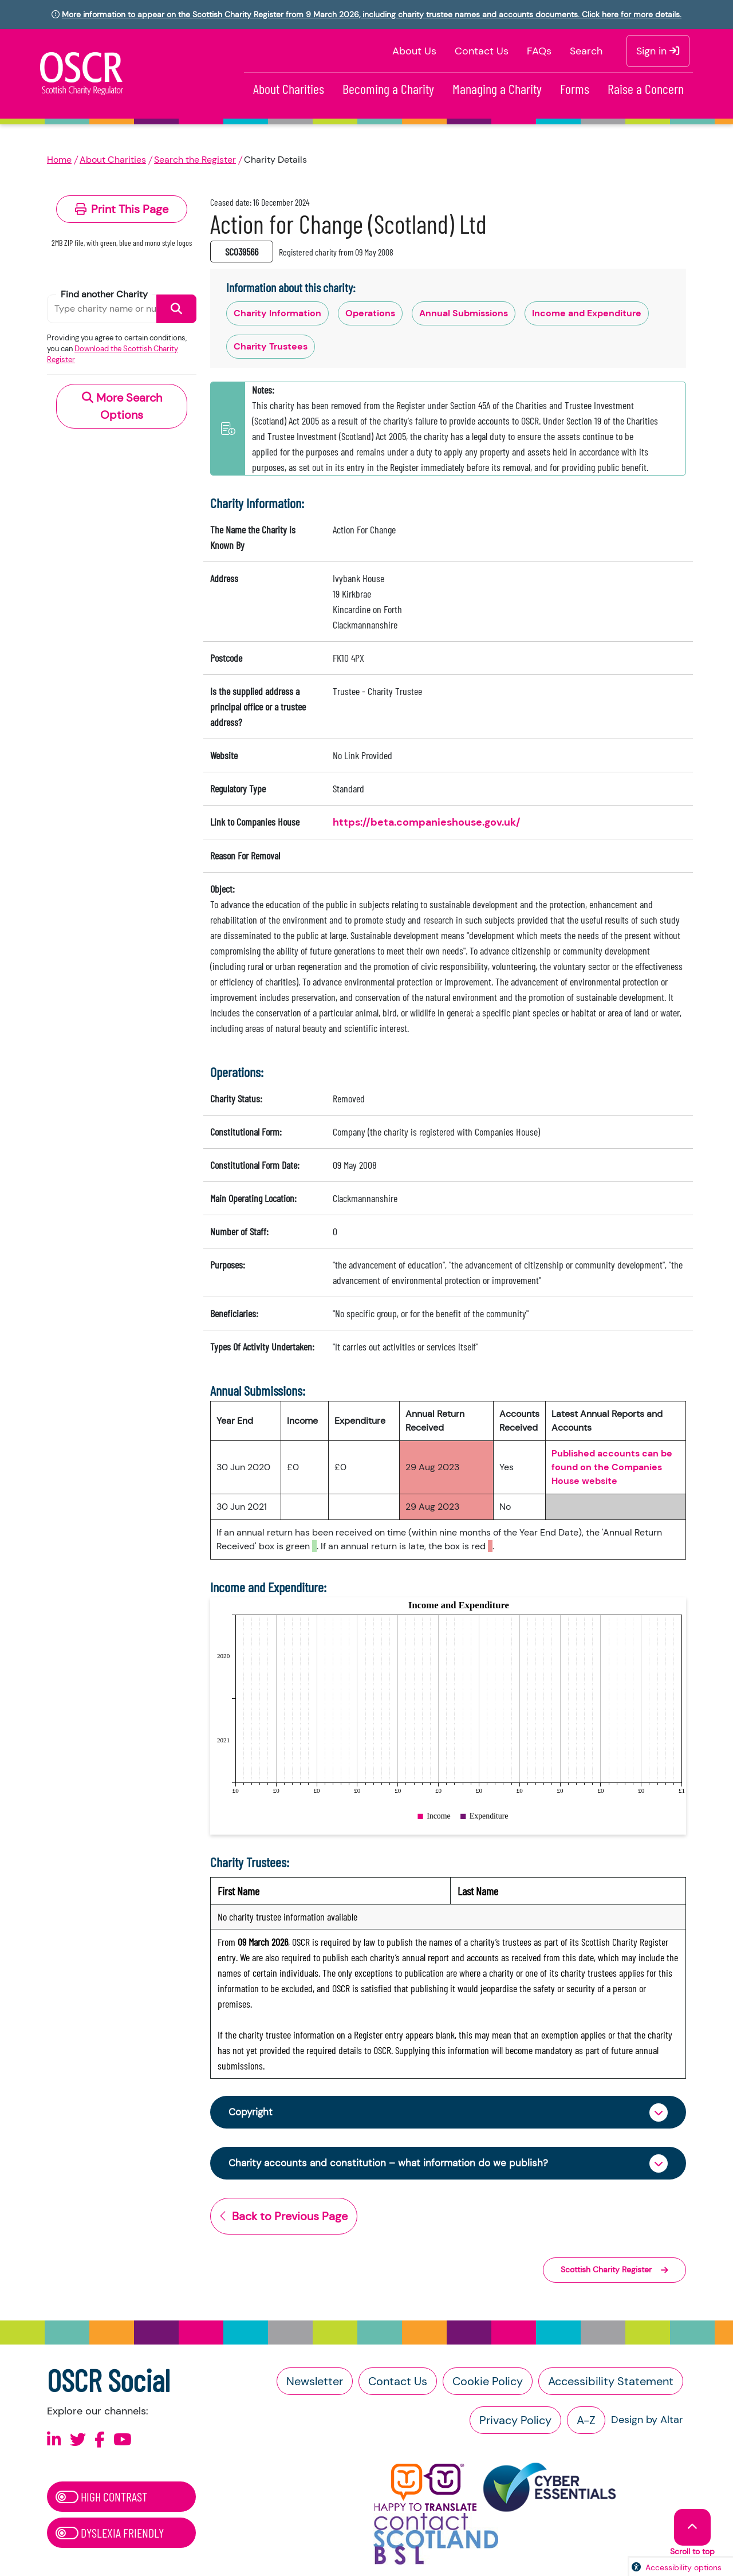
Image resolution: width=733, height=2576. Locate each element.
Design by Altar (647, 2422)
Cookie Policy (487, 2383)
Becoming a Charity (388, 88)
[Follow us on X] (78, 2442)
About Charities (288, 88)
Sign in (658, 51)
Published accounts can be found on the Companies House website (611, 1467)
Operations (370, 313)
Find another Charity (104, 294)
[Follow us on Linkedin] (54, 2442)
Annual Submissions (463, 313)
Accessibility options (683, 2567)
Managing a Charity (497, 88)
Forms (574, 88)
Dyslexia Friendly (110, 2534)
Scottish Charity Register (614, 2272)
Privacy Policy (515, 2422)
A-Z (586, 2422)
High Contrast (101, 2498)
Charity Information (277, 313)
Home (59, 160)
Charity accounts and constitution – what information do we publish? (393, 2164)
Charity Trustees (271, 346)
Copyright (251, 2112)
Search (586, 51)
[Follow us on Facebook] (99, 2442)
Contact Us (482, 51)
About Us (414, 51)
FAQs (539, 51)
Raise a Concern (646, 88)
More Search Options (122, 406)
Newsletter (314, 2383)
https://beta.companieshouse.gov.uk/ (427, 822)
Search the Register (195, 160)
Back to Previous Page (284, 2218)
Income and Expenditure (586, 313)
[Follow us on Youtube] (122, 2442)
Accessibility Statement (610, 2383)
